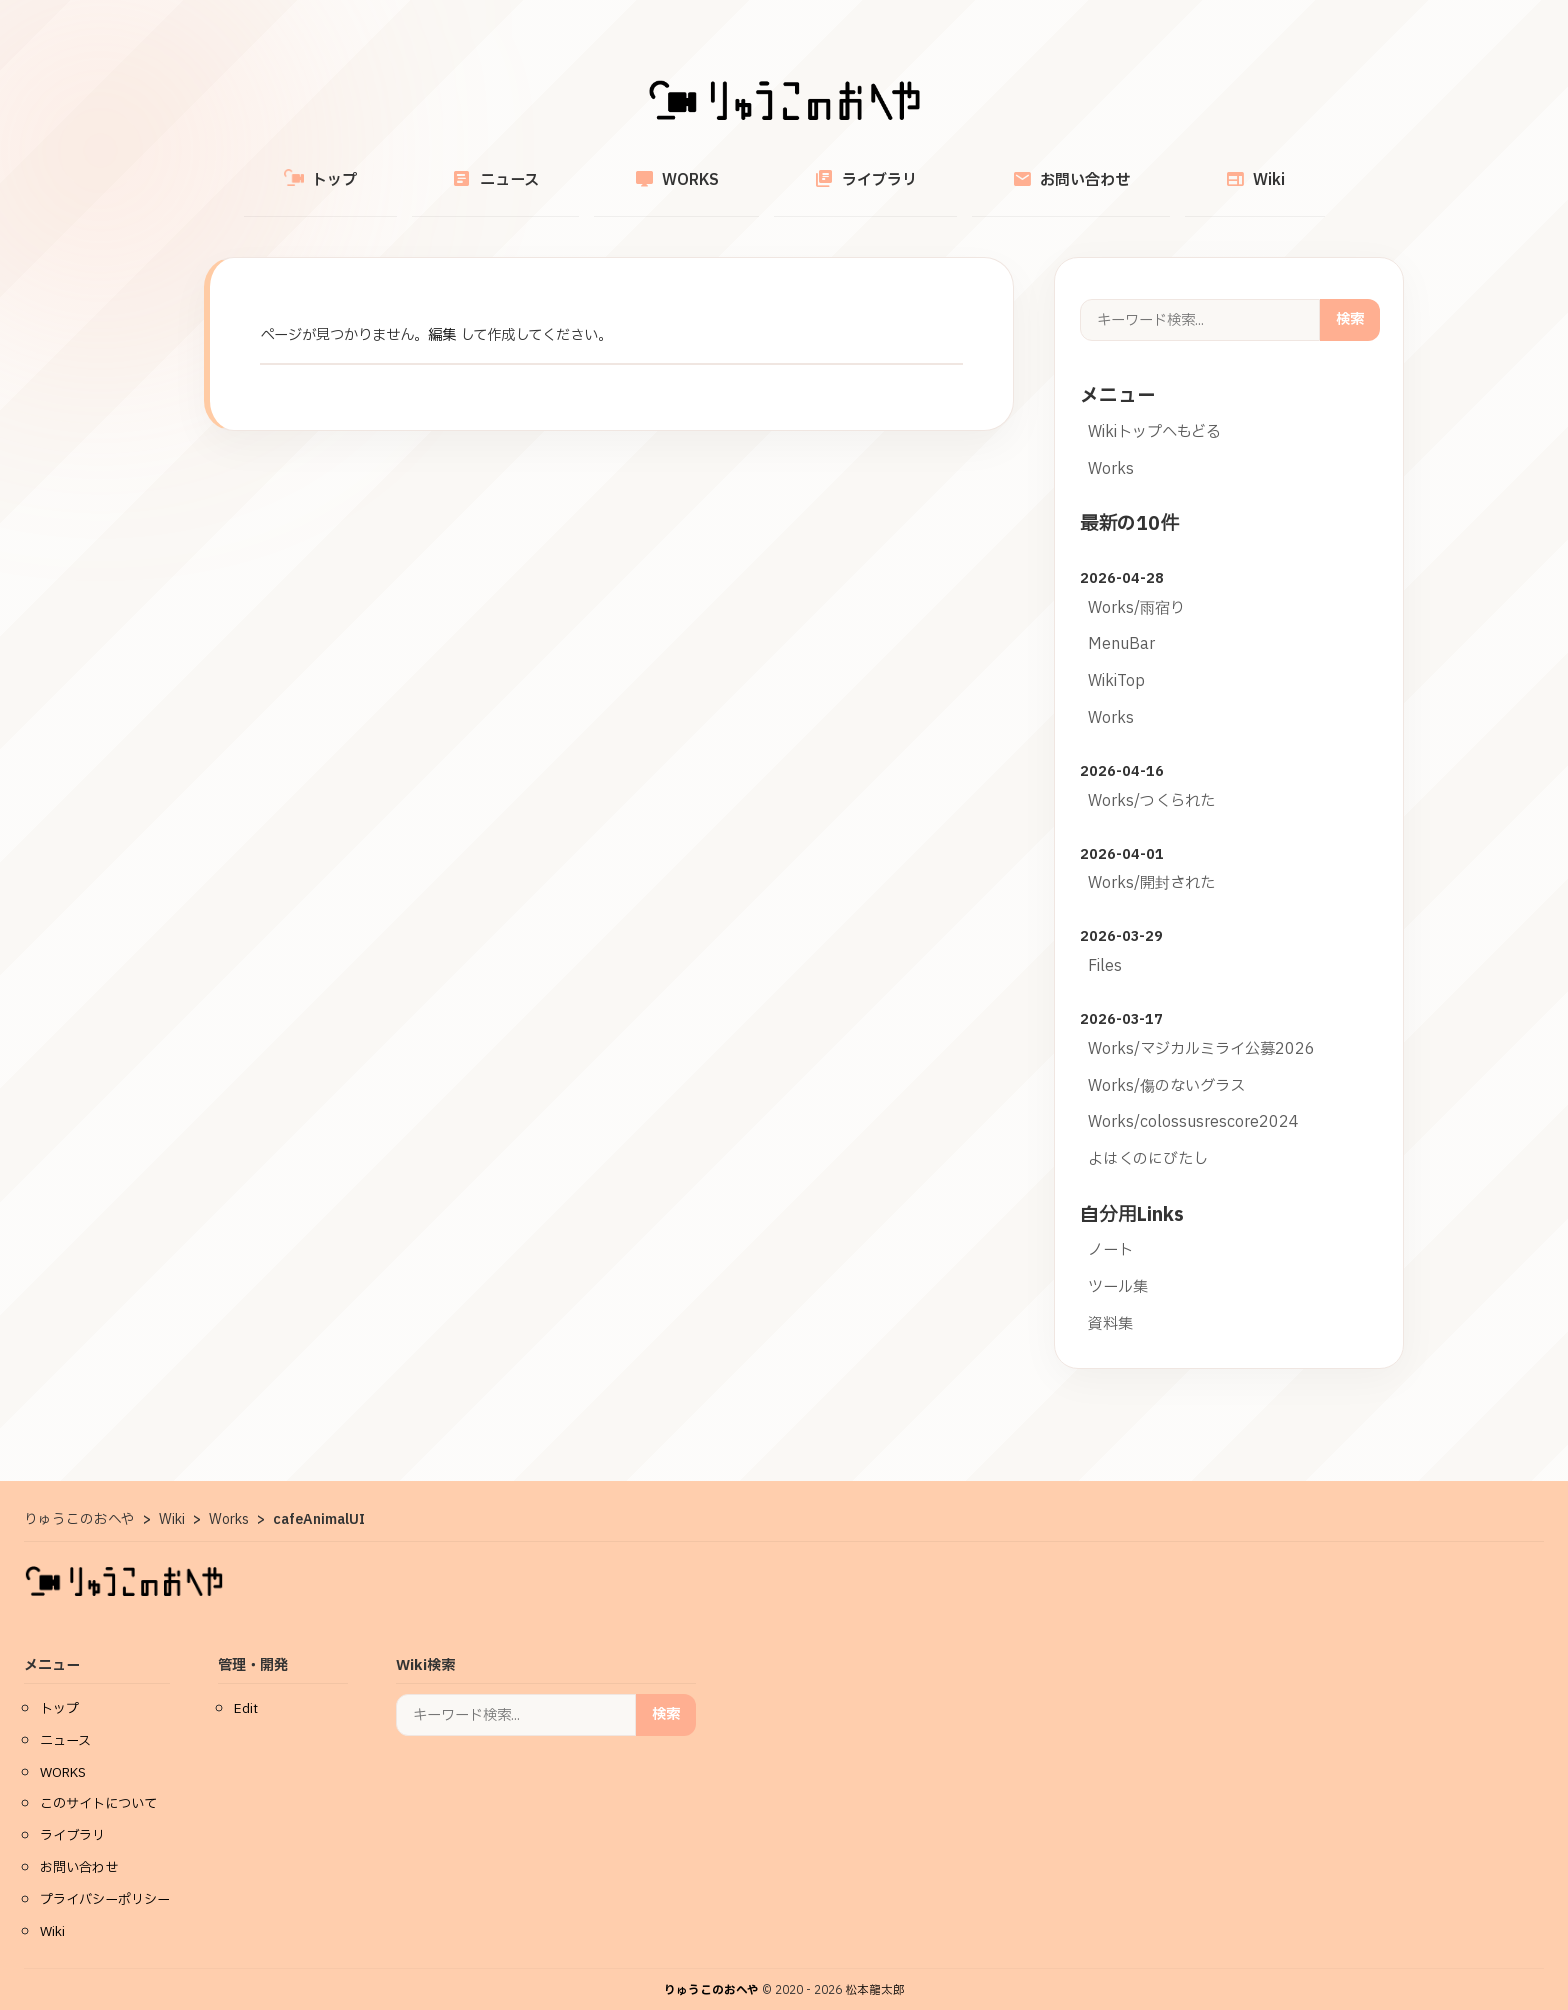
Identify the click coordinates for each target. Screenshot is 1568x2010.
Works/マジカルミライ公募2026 (1201, 1026)
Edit (246, 1686)
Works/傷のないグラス (1166, 1063)
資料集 (1110, 1301)
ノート (1110, 1227)
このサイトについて (98, 1781)
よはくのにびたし (1148, 1136)
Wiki (1160, 168)
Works (1111, 446)
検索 (1350, 296)
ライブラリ (846, 168)
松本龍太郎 (875, 1967)
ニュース (552, 168)
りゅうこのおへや (711, 1967)
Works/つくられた (1151, 778)
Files (1105, 943)
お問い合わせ (1014, 168)
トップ (415, 169)
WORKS (695, 168)
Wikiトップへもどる (1154, 409)
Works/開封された (1151, 860)
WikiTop (1116, 658)
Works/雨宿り (1136, 585)
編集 (442, 312)
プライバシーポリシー (105, 1877)
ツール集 (1118, 1264)
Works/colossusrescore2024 (1193, 1099)
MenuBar (1121, 621)
